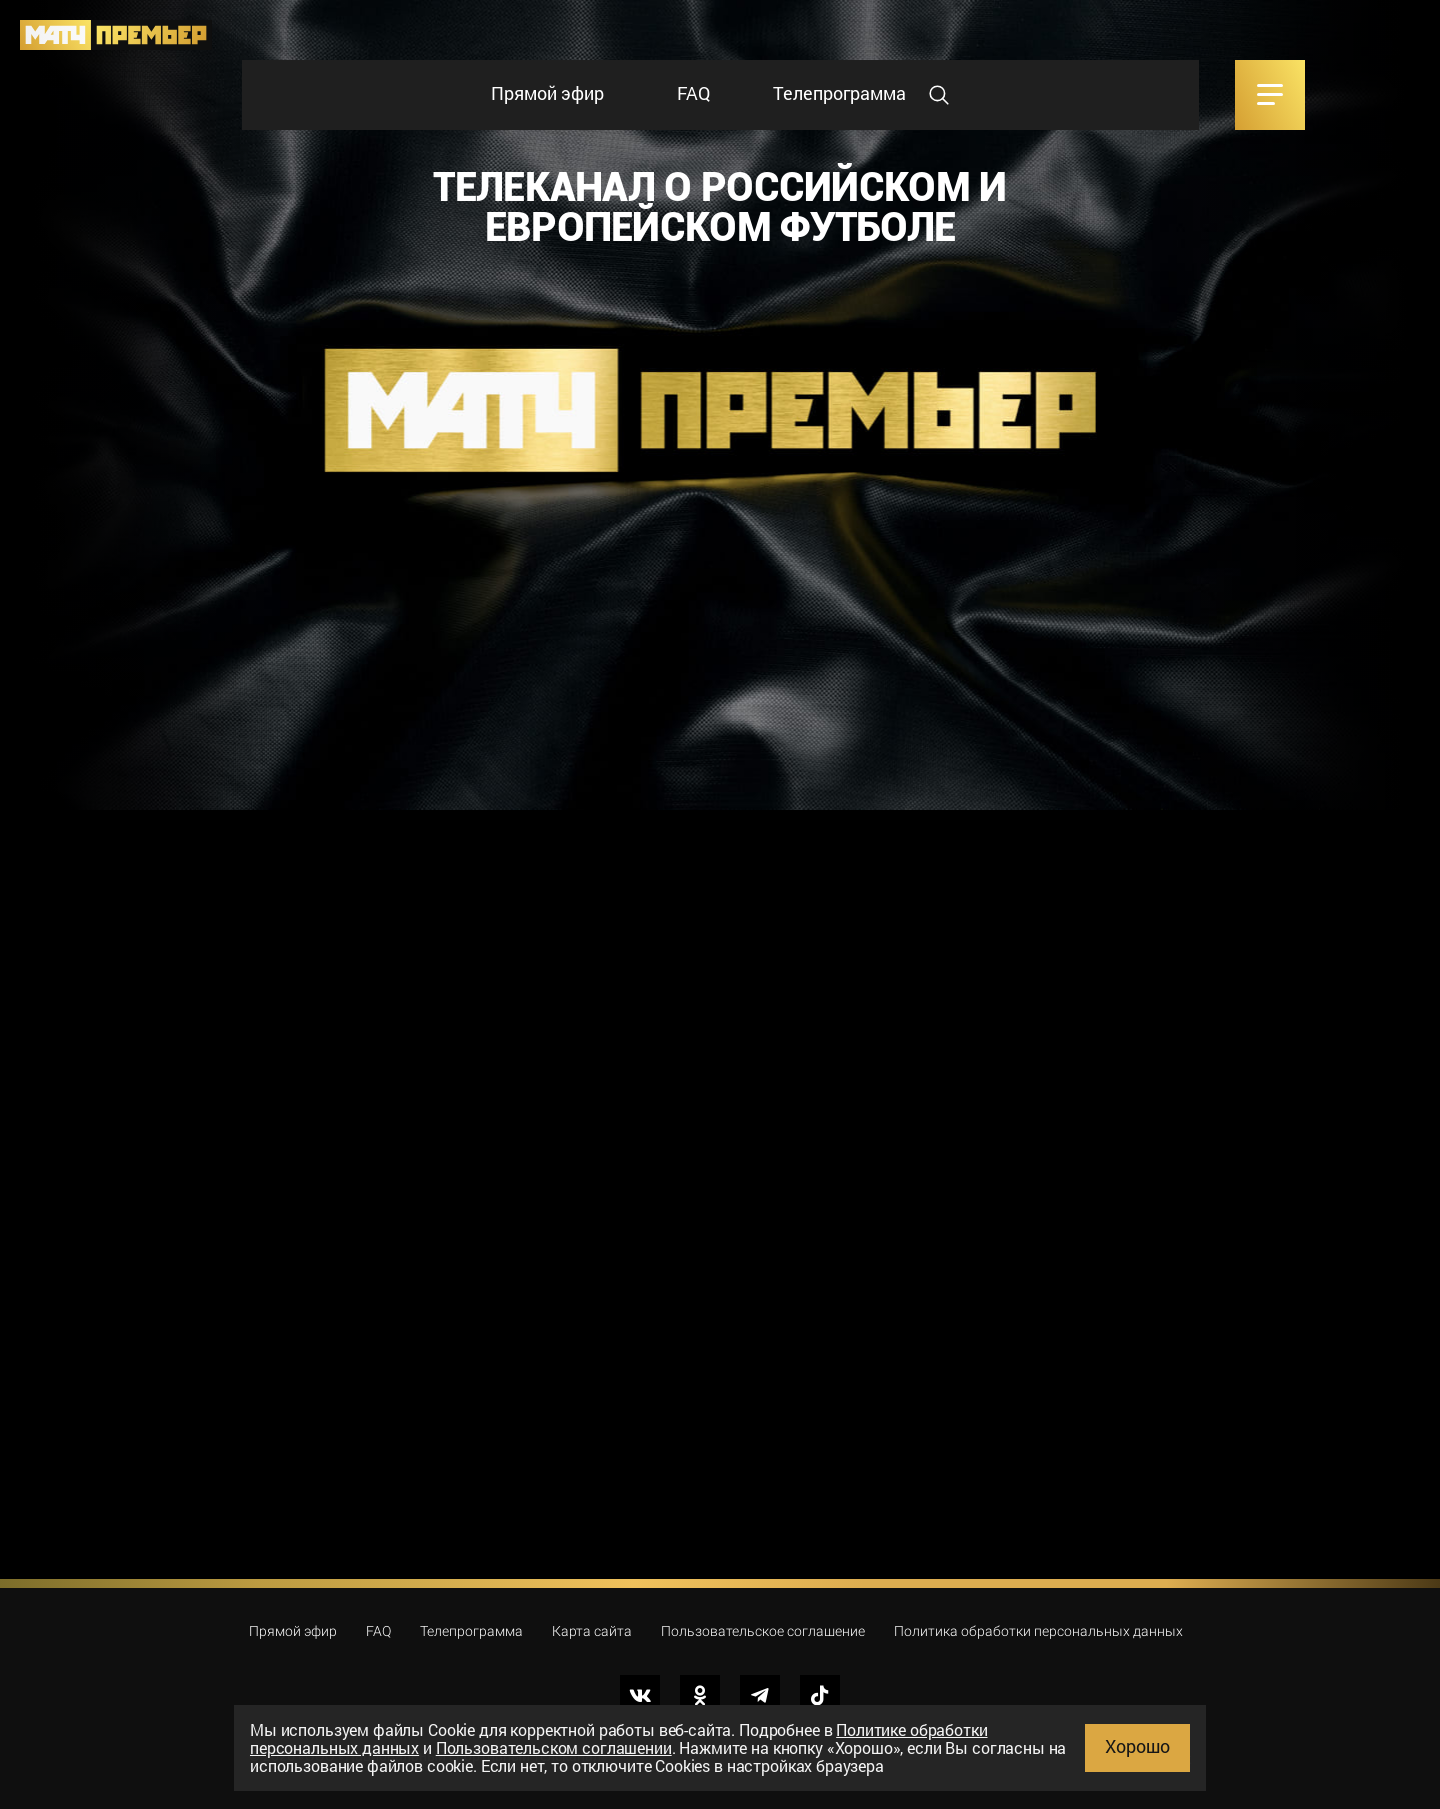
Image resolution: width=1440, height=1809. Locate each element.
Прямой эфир (547, 93)
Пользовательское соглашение (763, 1631)
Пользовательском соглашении (554, 1747)
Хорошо (1137, 1746)
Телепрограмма (839, 93)
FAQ (693, 93)
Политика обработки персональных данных (1038, 1631)
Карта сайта (592, 1631)
